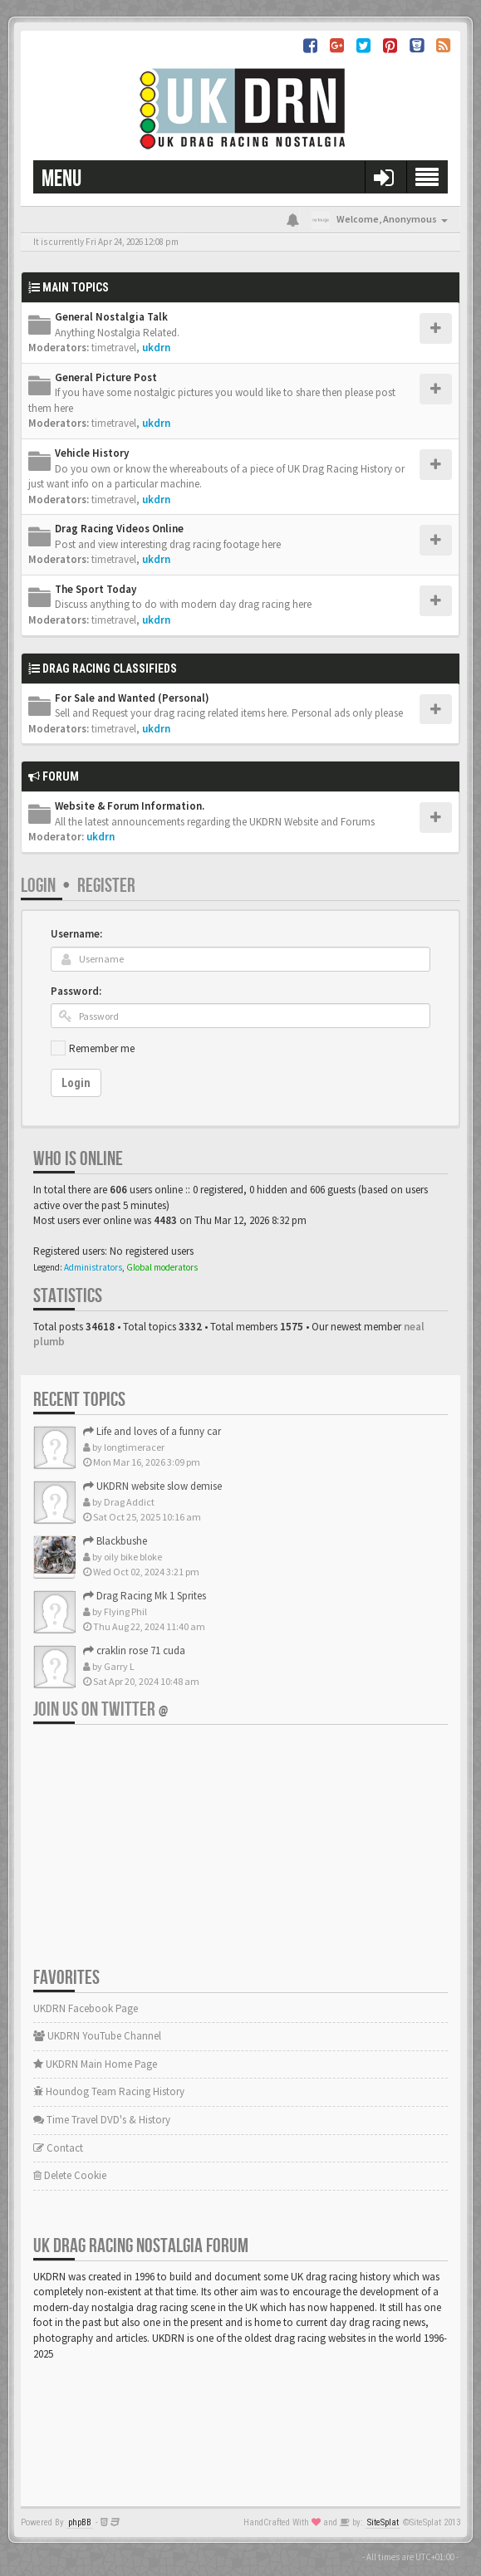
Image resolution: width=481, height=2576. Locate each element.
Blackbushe (115, 1541)
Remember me (102, 1048)
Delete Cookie (69, 2175)
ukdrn (156, 347)
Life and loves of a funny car (152, 1431)
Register (106, 886)
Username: (76, 934)
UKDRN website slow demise (152, 1486)
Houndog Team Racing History (108, 2091)
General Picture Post (106, 377)
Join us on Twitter (100, 1709)
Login (38, 886)
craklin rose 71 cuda (134, 1650)
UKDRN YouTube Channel (97, 2036)
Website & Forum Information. (129, 806)
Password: (76, 991)
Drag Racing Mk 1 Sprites (144, 1596)
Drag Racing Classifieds (109, 668)
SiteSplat (383, 2522)
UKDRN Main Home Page (95, 2064)
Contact (58, 2148)
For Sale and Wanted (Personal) (132, 698)
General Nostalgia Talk (111, 317)
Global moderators (162, 1267)
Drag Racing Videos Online (119, 529)
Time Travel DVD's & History (101, 2120)
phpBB (79, 2522)
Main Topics (75, 287)
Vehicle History (92, 453)
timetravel (113, 347)
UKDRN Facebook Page (85, 2008)
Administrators (93, 1267)
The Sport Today (95, 589)
